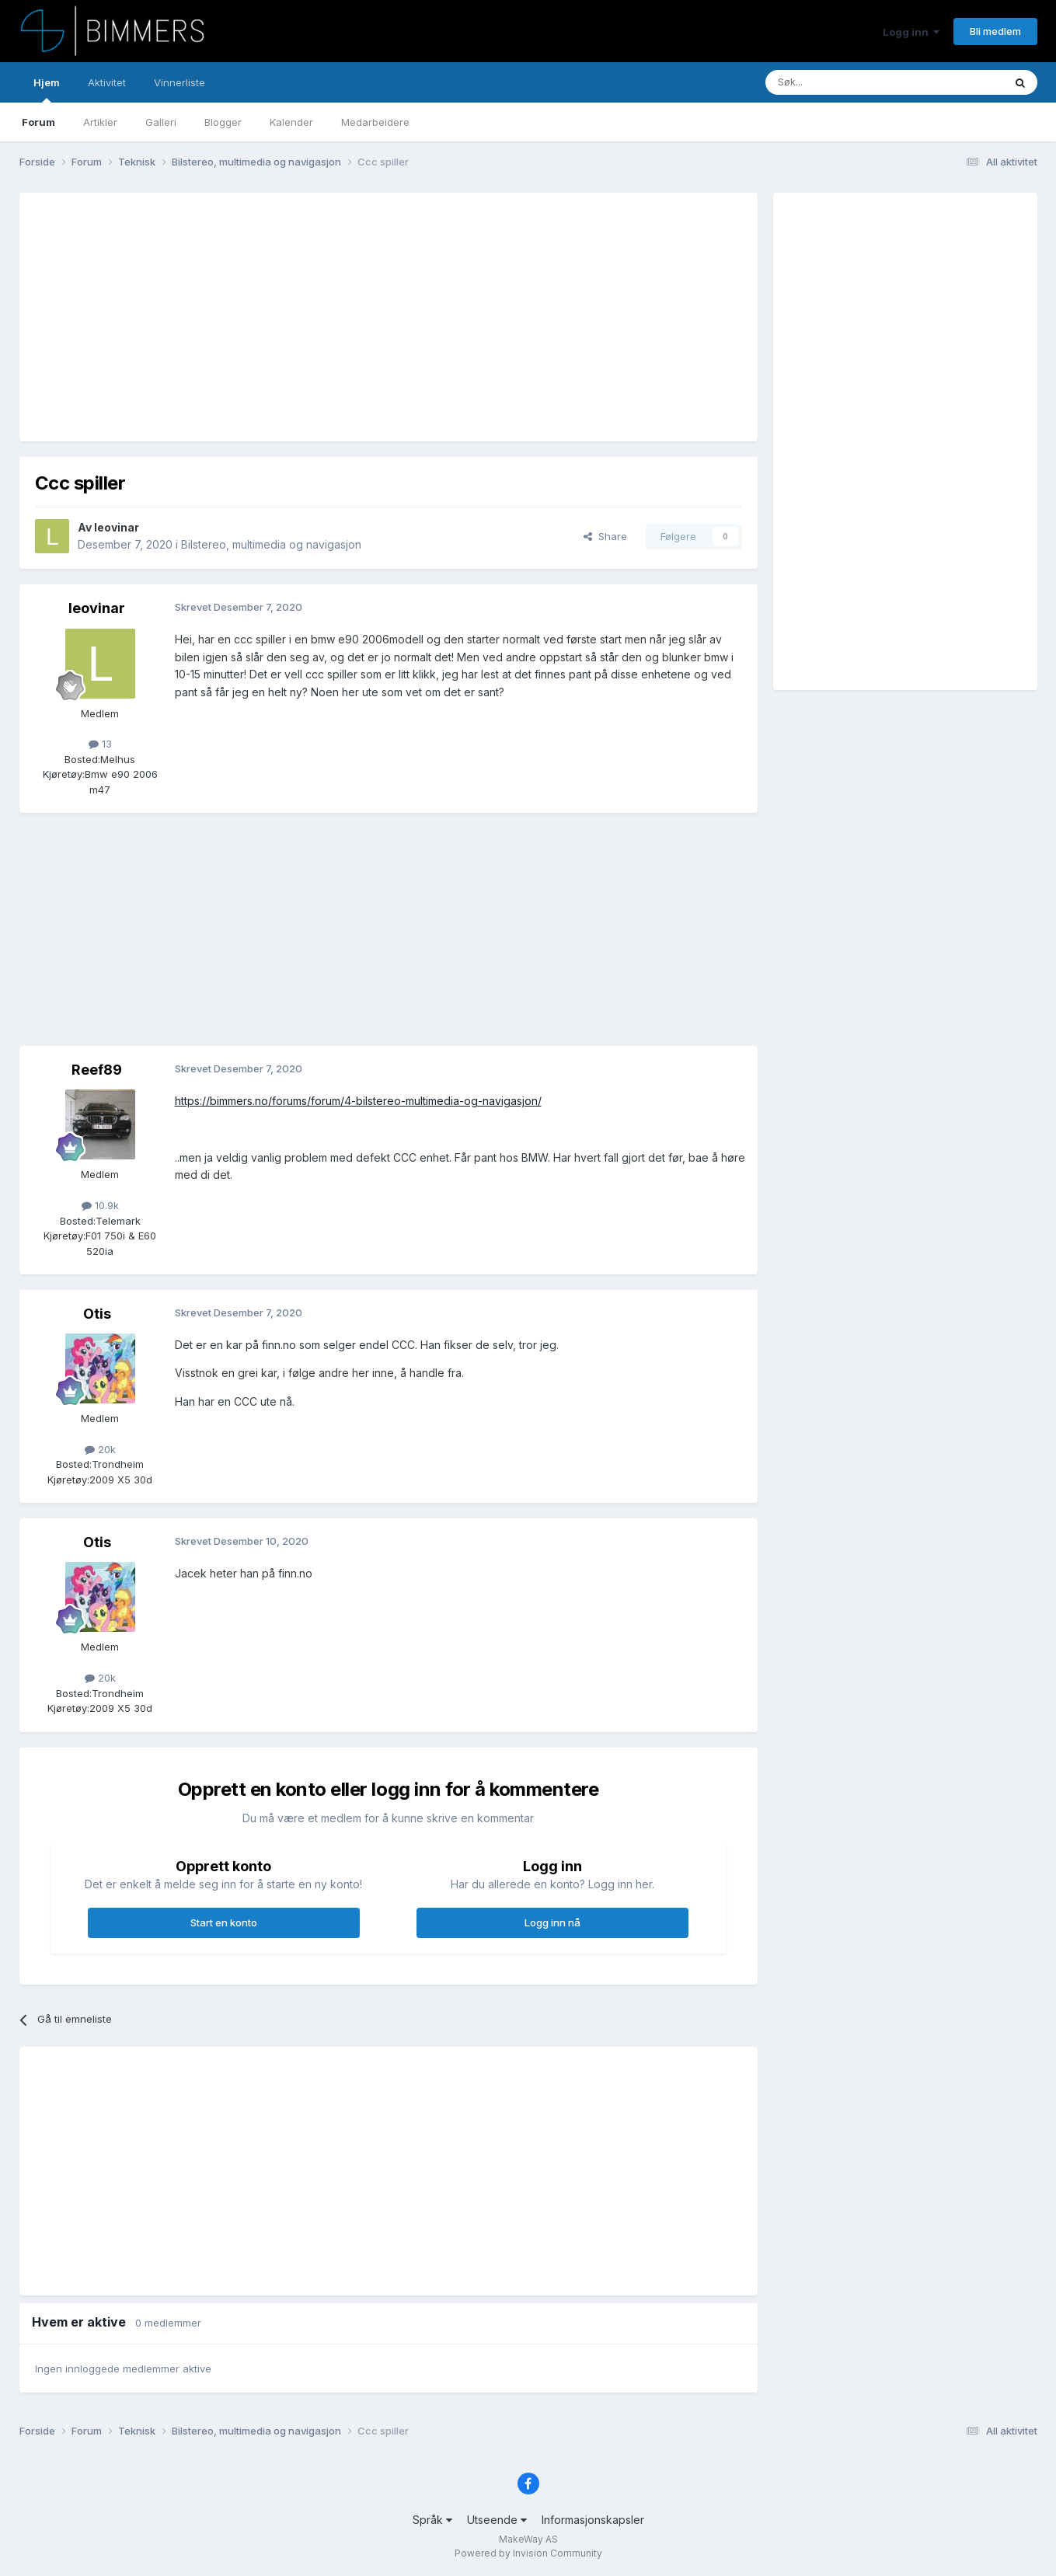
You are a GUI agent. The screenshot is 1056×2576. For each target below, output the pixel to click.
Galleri (160, 122)
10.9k (100, 1205)
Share (605, 536)
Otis (97, 1313)
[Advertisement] (318, 317)
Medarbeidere (375, 122)
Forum (38, 122)
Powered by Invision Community (528, 2553)
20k (100, 1449)
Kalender (291, 122)
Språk (432, 2519)
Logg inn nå (552, 1922)
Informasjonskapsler (593, 2519)
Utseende (497, 2519)
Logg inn (911, 32)
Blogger (223, 122)
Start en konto (223, 1922)
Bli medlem (995, 31)
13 (100, 743)
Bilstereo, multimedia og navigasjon (271, 544)
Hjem (46, 89)
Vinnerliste (179, 82)
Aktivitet (107, 82)
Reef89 (96, 1069)
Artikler (100, 122)
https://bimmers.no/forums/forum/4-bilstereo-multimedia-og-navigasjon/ (358, 1100)
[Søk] (838, 82)
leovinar (116, 527)
